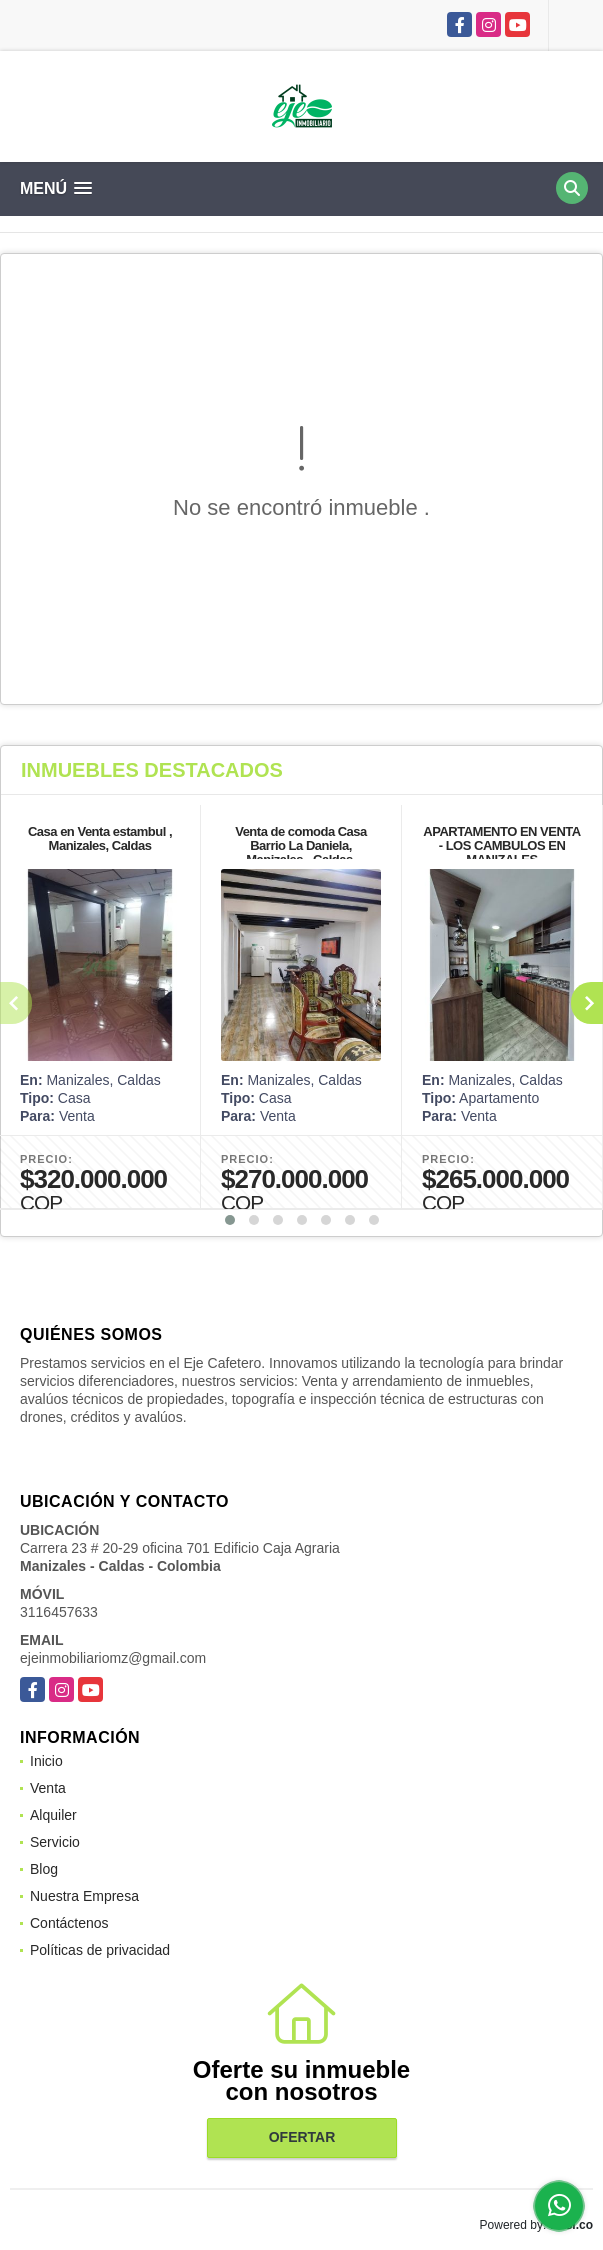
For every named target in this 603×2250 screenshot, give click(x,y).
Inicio (46, 1761)
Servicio (55, 1842)
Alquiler (53, 1815)
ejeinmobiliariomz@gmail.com (113, 1658)
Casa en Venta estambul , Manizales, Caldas (100, 838)
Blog (44, 1869)
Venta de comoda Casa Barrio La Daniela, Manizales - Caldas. (301, 845)
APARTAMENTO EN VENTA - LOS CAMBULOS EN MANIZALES (501, 845)
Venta (48, 1788)
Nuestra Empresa (84, 1896)
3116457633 (59, 1612)
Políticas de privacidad (100, 1950)
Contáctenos (69, 1923)
